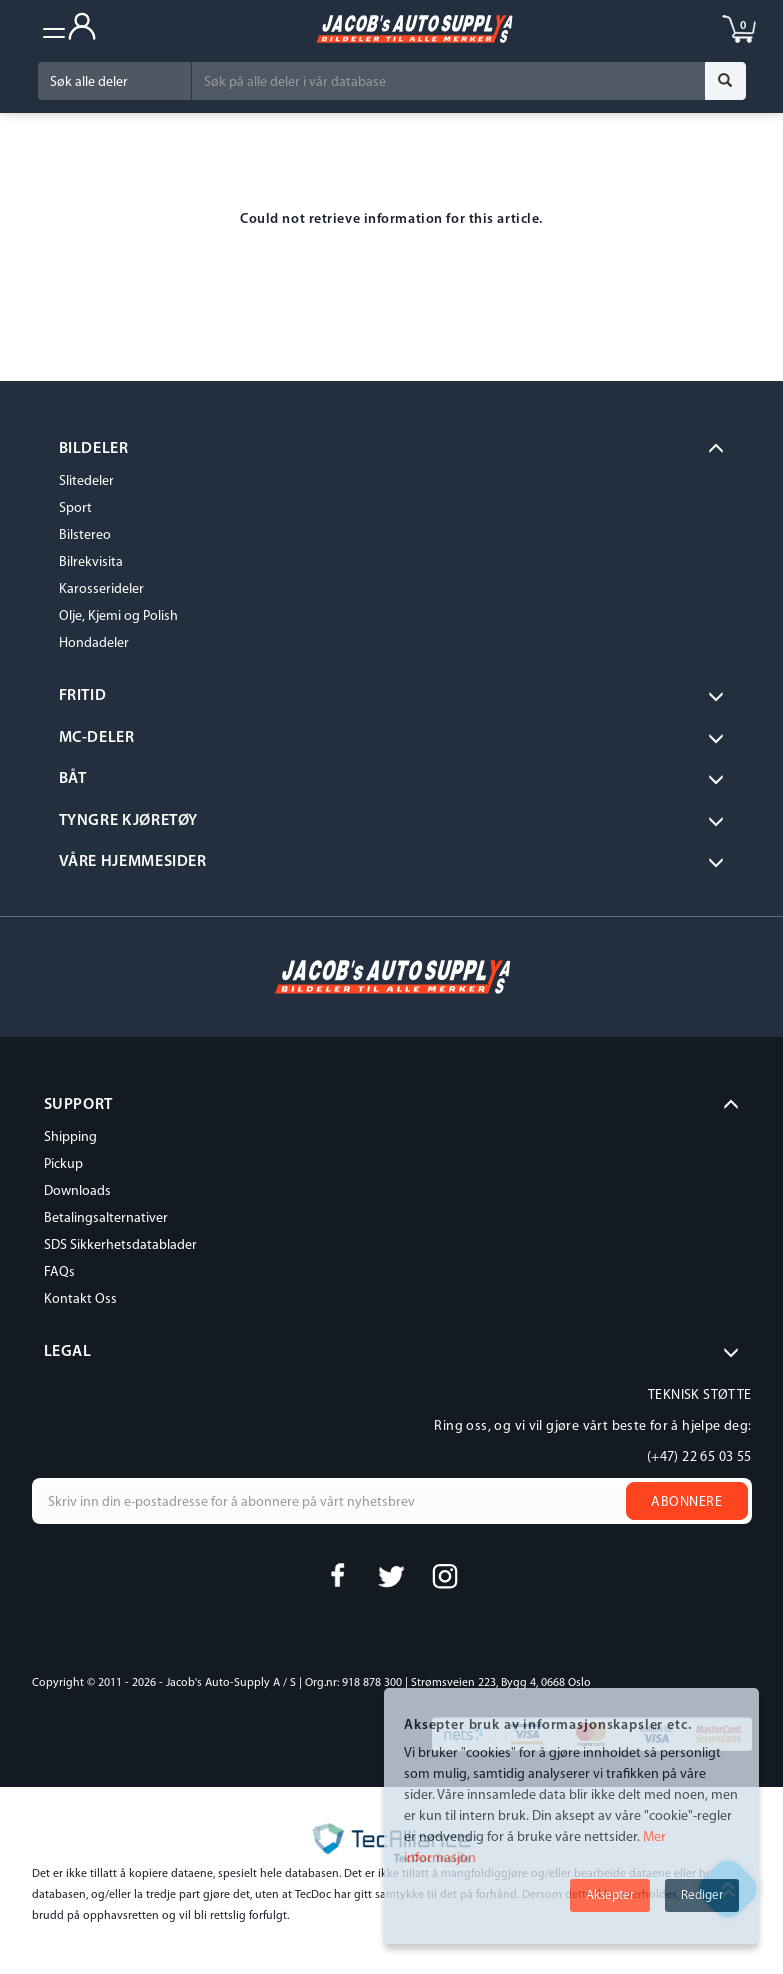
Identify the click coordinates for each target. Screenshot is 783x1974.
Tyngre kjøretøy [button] (129, 821)
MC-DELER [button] (97, 738)
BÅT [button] (73, 779)
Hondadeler (94, 643)
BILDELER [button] (94, 449)
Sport (75, 508)
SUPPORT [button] (78, 1105)
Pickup (63, 1164)
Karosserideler (101, 589)
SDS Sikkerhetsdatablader (120, 1245)
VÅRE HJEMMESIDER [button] (133, 862)
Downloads (77, 1191)
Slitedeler (86, 481)
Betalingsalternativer (106, 1218)
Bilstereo (85, 535)
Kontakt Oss (80, 1299)
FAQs (59, 1272)
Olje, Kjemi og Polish (118, 616)
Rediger (702, 1895)
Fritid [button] (83, 696)
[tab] (392, 450)
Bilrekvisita (91, 562)
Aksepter (610, 1895)
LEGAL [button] (68, 1352)
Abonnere (686, 1502)
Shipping (70, 1137)
